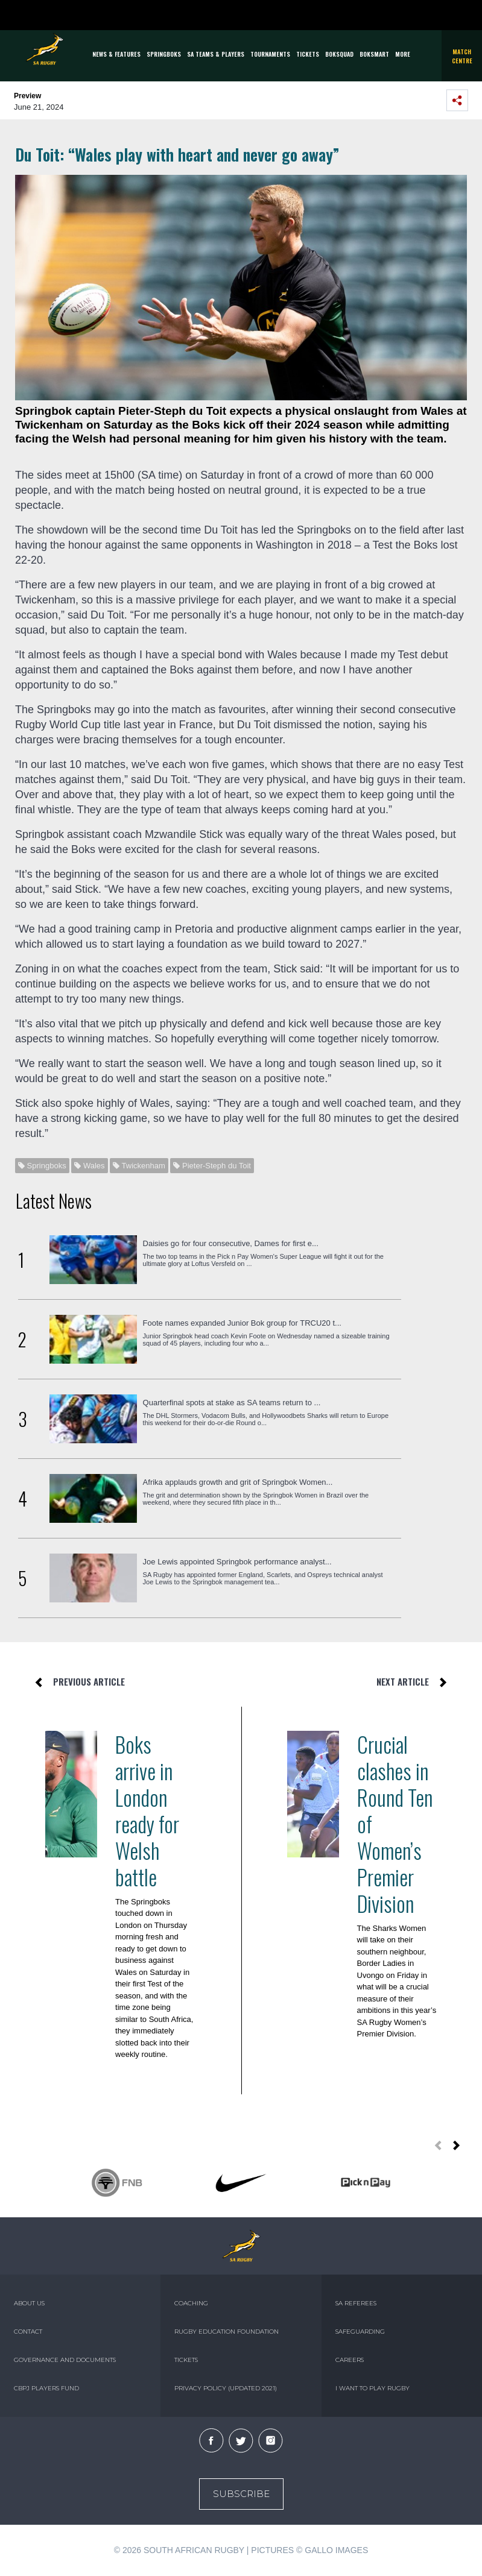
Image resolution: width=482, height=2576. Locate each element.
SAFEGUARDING (360, 2331)
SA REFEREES (355, 2303)
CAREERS (349, 2360)
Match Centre (462, 56)
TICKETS (307, 53)
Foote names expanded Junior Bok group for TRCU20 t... (242, 1322)
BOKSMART (374, 53)
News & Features (116, 53)
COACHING (191, 2303)
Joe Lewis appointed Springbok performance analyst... (237, 1561)
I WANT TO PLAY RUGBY (372, 2388)
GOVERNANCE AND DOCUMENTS (65, 2360)
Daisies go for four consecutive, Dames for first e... (231, 1243)
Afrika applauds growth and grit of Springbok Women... (238, 1482)
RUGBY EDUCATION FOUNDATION (226, 2331)
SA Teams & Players (215, 53)
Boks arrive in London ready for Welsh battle (147, 1810)
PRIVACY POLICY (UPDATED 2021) (225, 2388)
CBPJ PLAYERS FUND (46, 2388)
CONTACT (28, 2331)
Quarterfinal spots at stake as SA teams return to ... (232, 1402)
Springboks (164, 53)
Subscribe (241, 2493)
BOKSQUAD (339, 53)
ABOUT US (29, 2303)
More (402, 53)
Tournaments (270, 53)
